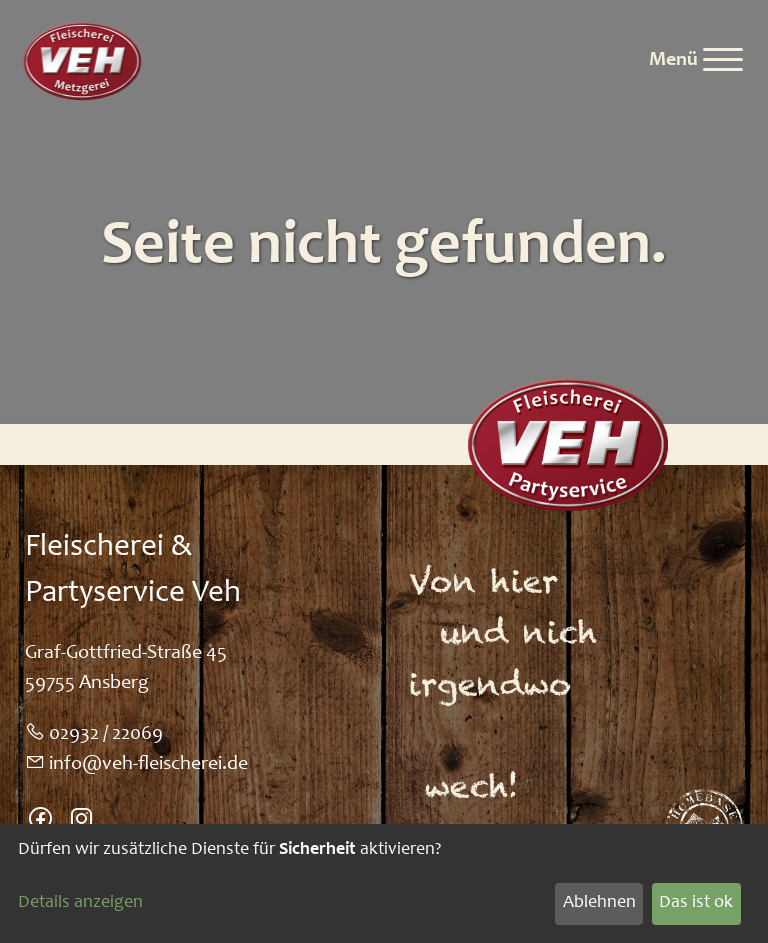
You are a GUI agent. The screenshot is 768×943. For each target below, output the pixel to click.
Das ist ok (696, 903)
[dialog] (384, 883)
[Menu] (696, 61)
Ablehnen (599, 903)
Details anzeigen (80, 903)
